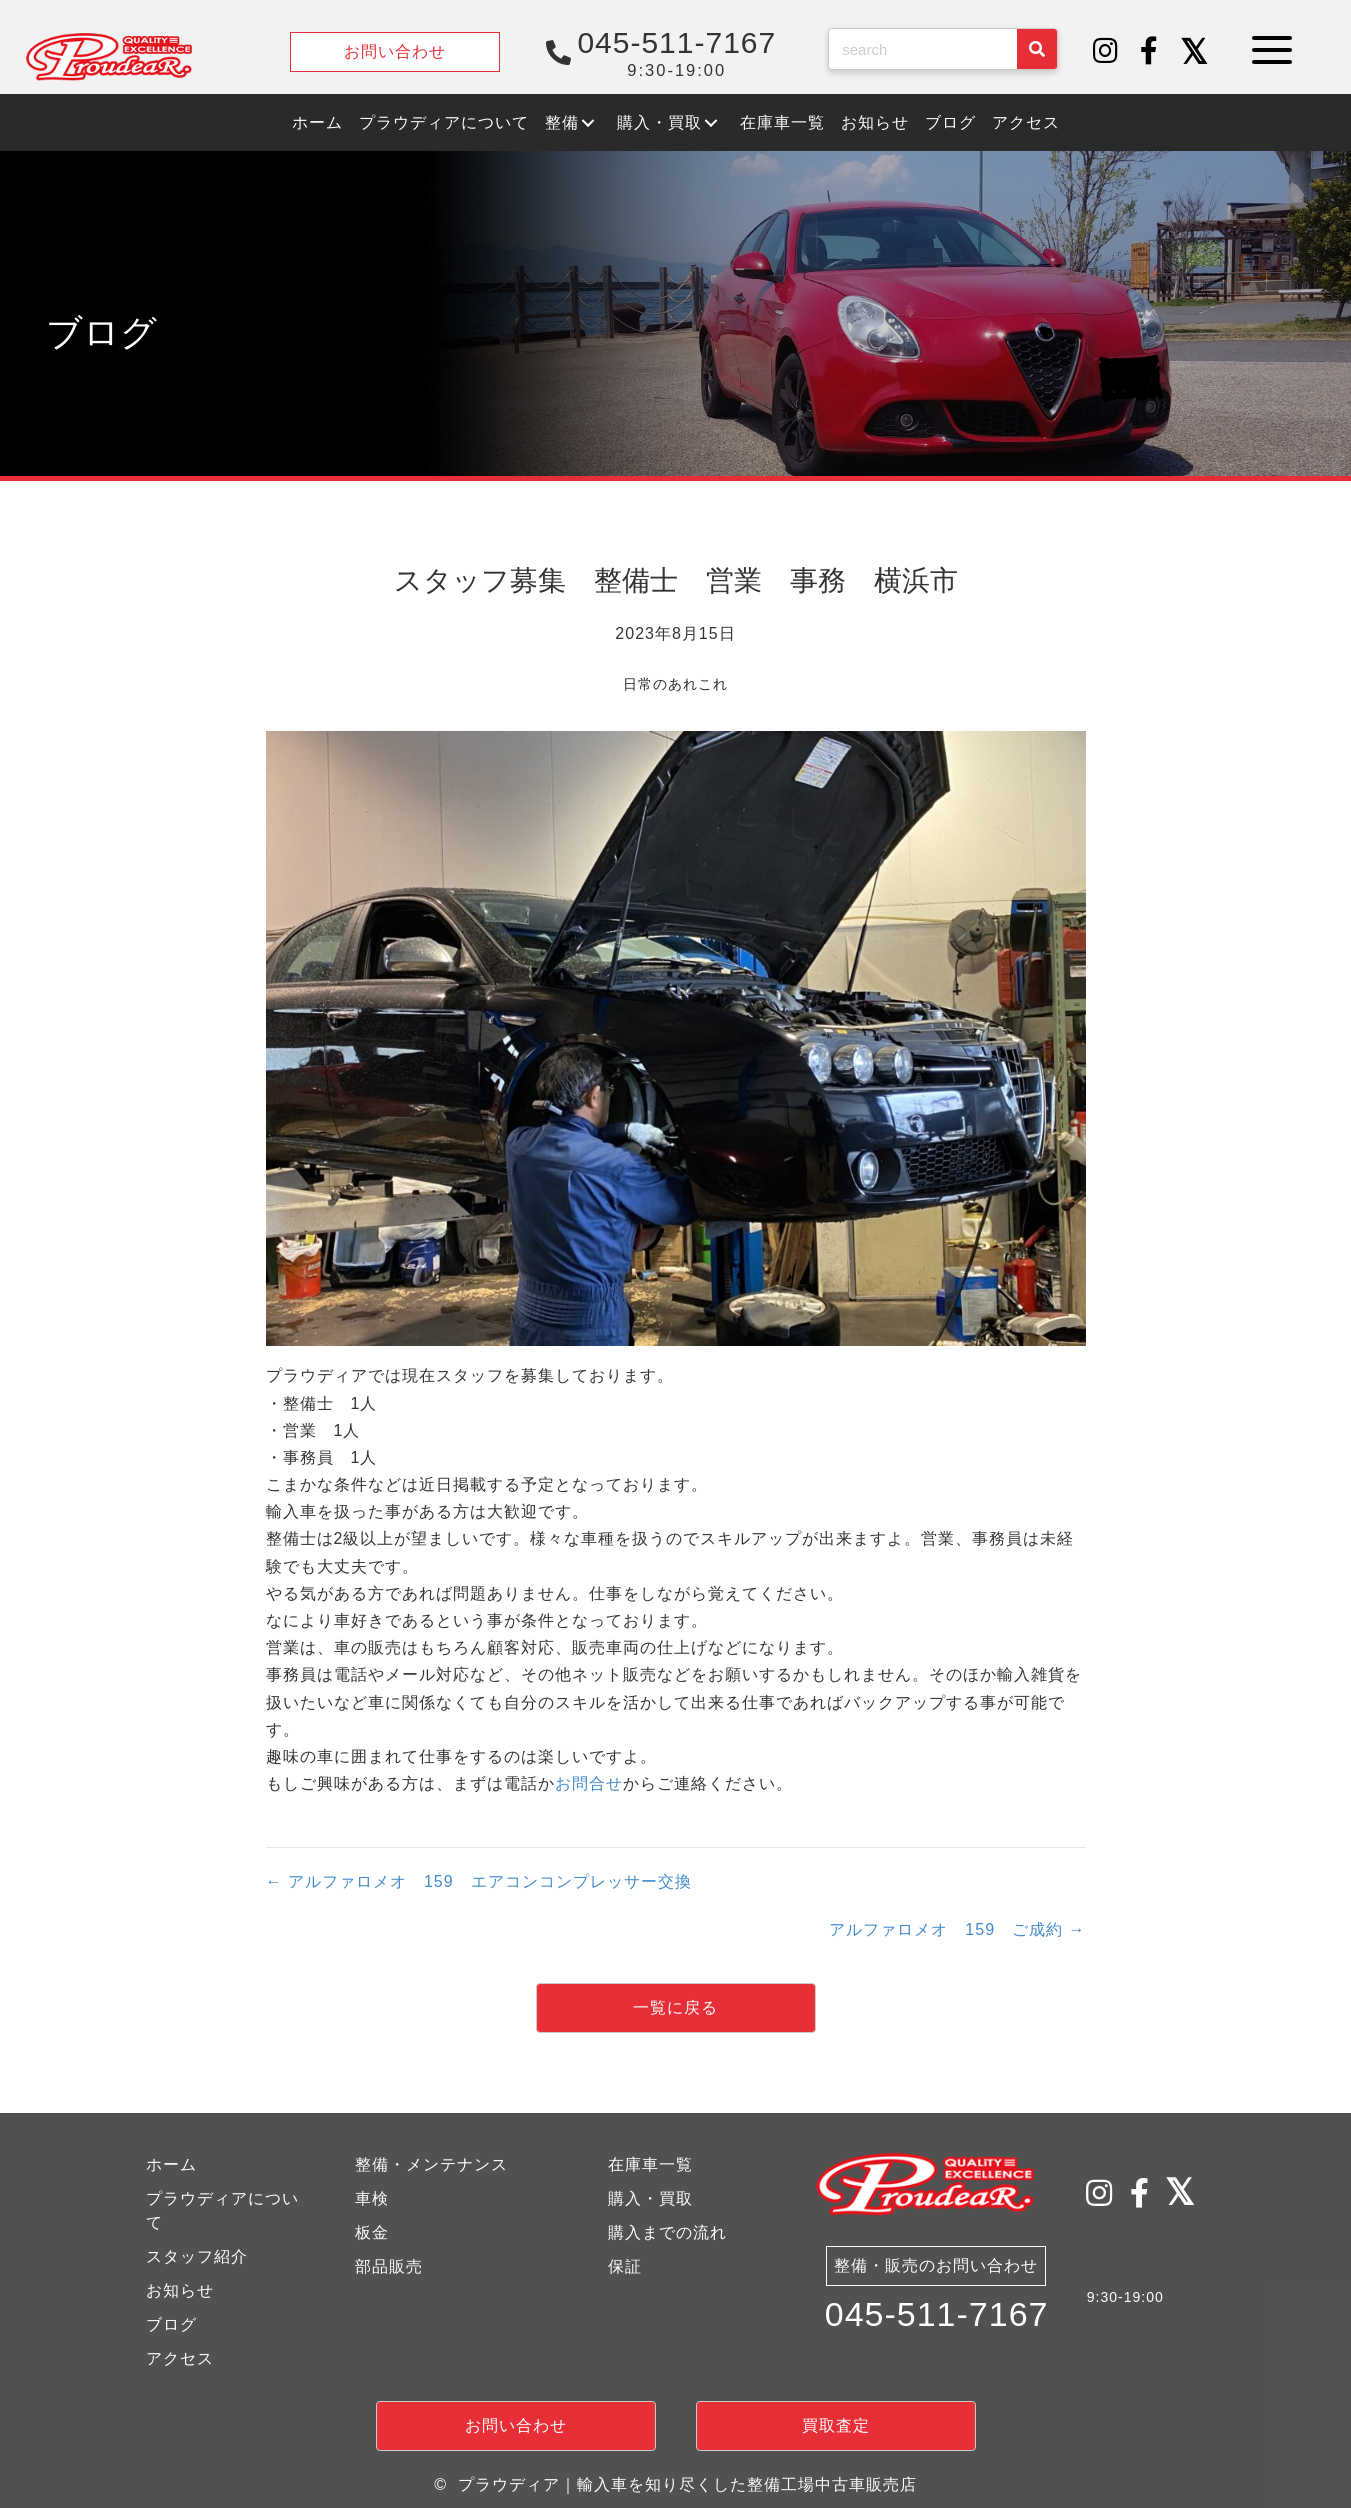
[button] (1106, 52)
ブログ (171, 2324)
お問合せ (589, 1783)
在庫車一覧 (650, 2164)
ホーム (171, 2164)
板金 (372, 2232)
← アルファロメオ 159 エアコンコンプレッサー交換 (479, 1881)
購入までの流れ (667, 2232)
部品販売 (389, 2266)
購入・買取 (650, 2198)
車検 (372, 2198)
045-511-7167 (937, 2314)
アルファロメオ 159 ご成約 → (957, 1929)
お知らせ (180, 2290)
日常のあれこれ (675, 684)
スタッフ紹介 (197, 2256)
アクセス (180, 2358)
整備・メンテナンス (431, 2164)
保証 (625, 2266)
